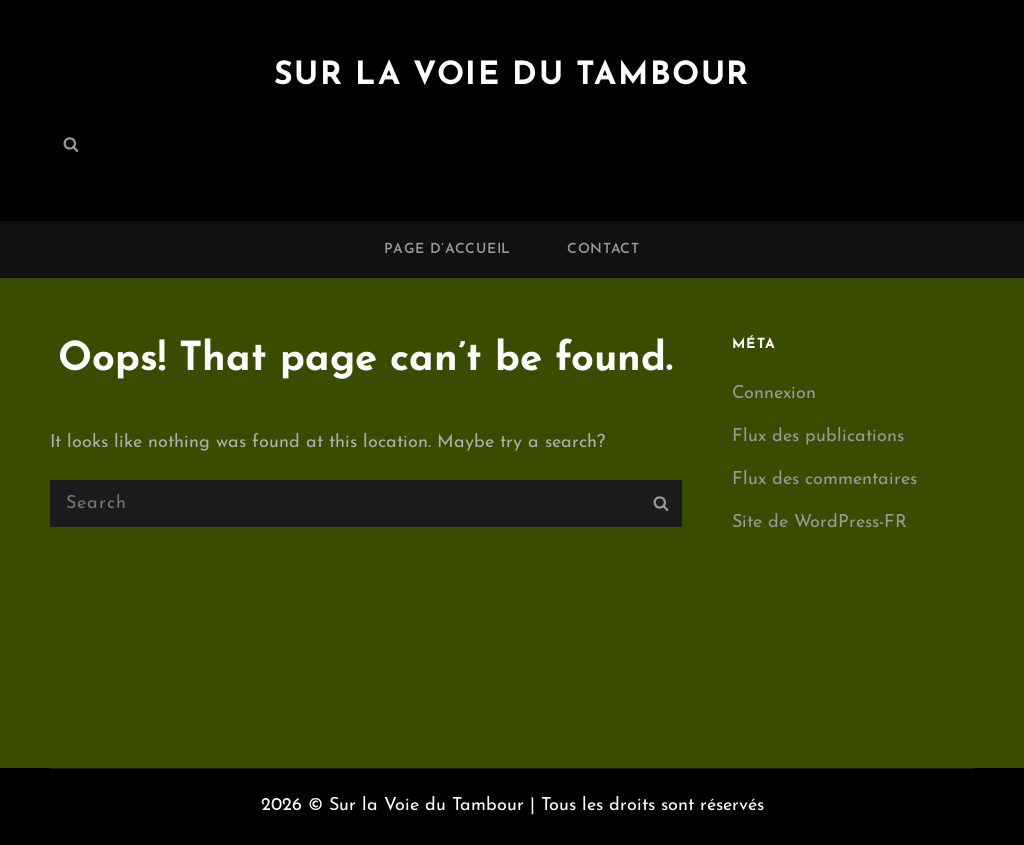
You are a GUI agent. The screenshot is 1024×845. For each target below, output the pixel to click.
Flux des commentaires (824, 479)
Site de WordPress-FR (819, 522)
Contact (603, 249)
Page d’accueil (447, 249)
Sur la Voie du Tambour (512, 76)
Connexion (774, 393)
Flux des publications (818, 436)
